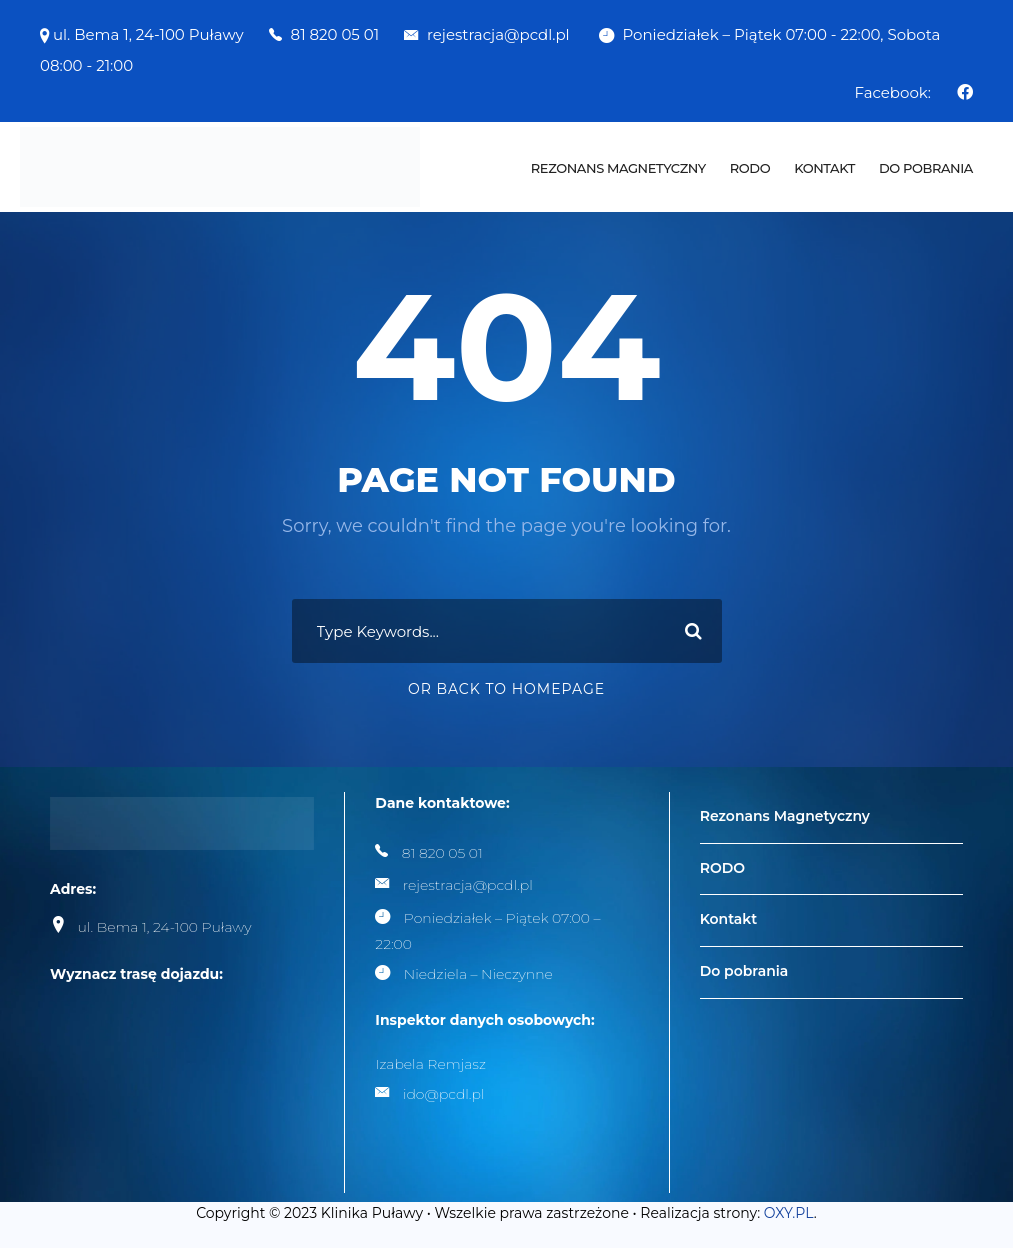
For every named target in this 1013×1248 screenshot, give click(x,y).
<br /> (200, 1082)
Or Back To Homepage (506, 689)
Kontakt (824, 168)
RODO (750, 168)
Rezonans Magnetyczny (618, 168)
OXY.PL (789, 1213)
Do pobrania (926, 168)
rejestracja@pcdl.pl (500, 34)
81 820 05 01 (335, 34)
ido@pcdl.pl (444, 1094)
